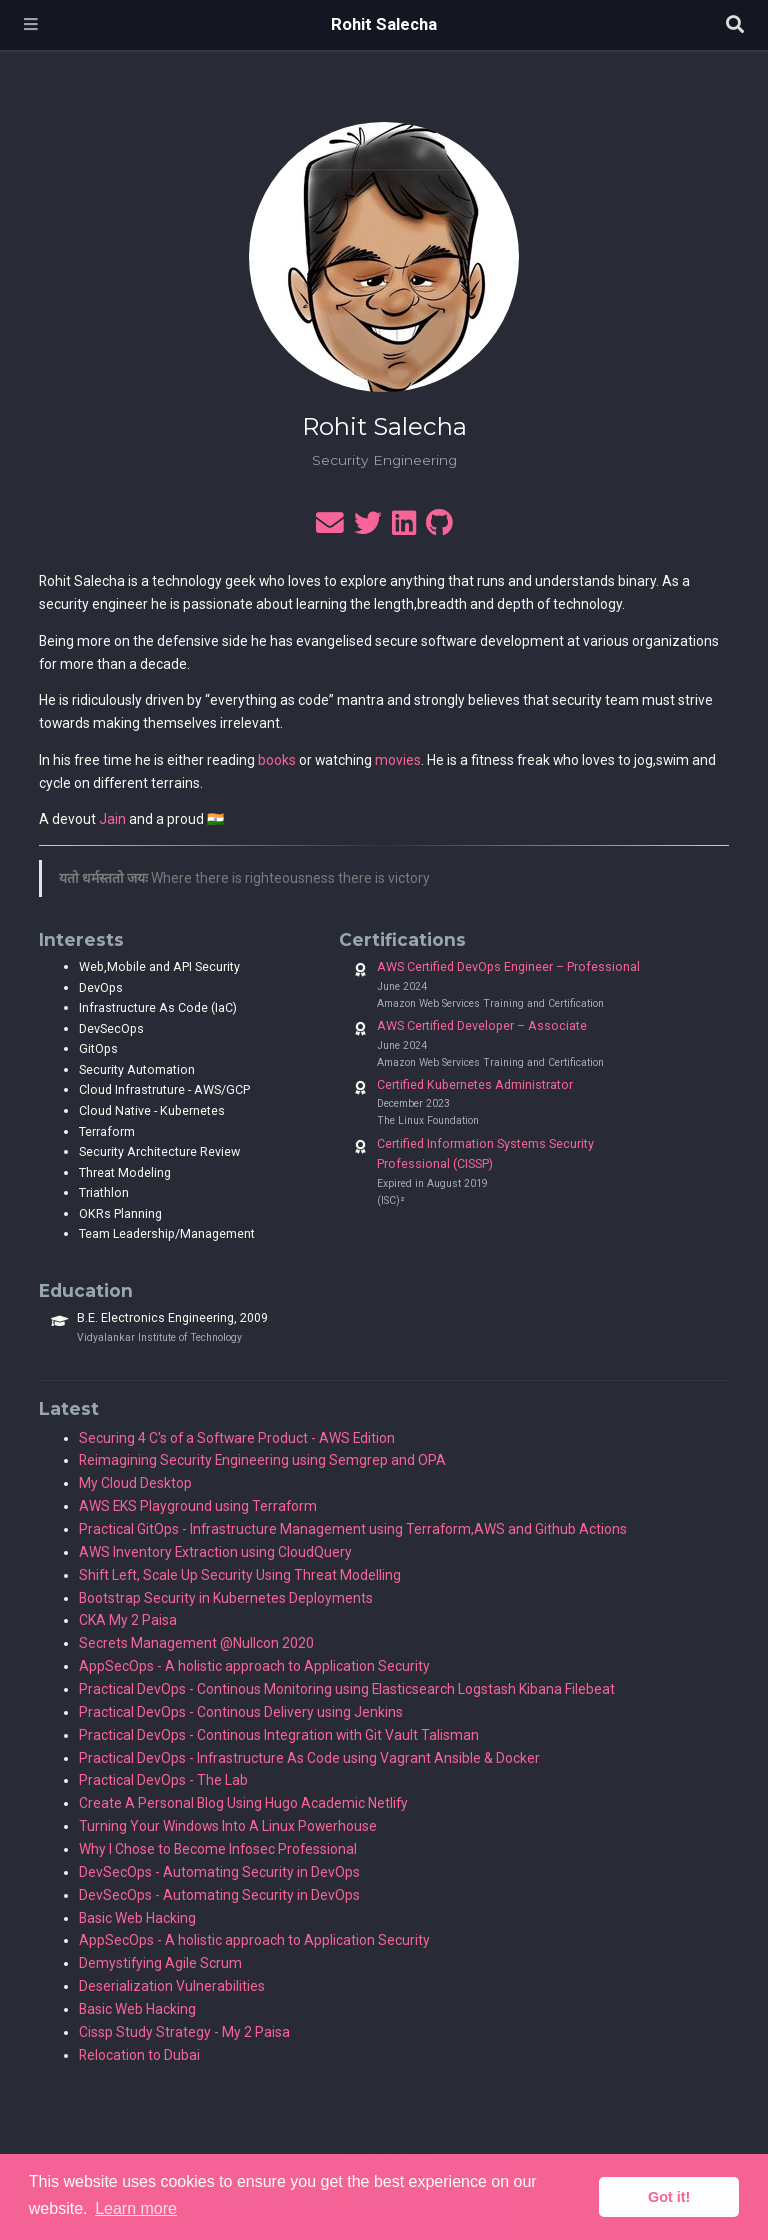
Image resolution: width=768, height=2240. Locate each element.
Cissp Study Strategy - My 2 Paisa (184, 2032)
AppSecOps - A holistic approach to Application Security (254, 1666)
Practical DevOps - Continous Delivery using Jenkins (241, 1712)
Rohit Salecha (384, 24)
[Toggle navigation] (31, 25)
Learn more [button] (136, 2208)
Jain (112, 819)
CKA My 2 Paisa (128, 1620)
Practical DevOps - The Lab (163, 1780)
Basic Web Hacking (137, 1918)
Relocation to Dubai (139, 2055)
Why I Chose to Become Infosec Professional (218, 1849)
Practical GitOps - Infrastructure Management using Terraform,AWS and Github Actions (353, 1529)
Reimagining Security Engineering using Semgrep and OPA (262, 1460)
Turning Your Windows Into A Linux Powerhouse (228, 1826)
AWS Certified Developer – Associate (482, 1025)
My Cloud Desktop (135, 1483)
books (277, 760)
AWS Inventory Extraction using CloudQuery (215, 1552)
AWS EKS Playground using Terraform (198, 1506)
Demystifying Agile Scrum (160, 1963)
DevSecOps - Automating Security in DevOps (219, 1872)
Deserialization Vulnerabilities (172, 1986)
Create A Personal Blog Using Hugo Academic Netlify (243, 1803)
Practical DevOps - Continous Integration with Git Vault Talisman (279, 1735)
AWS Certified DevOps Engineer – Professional (508, 966)
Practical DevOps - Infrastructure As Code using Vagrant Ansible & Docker (309, 1758)
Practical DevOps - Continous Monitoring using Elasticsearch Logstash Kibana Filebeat (347, 1689)
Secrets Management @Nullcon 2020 (196, 1643)
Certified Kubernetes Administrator (475, 1084)
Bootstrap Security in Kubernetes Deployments (226, 1598)
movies (398, 760)
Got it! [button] (669, 2197)
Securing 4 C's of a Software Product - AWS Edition (237, 1438)
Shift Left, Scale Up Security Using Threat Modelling (240, 1575)
